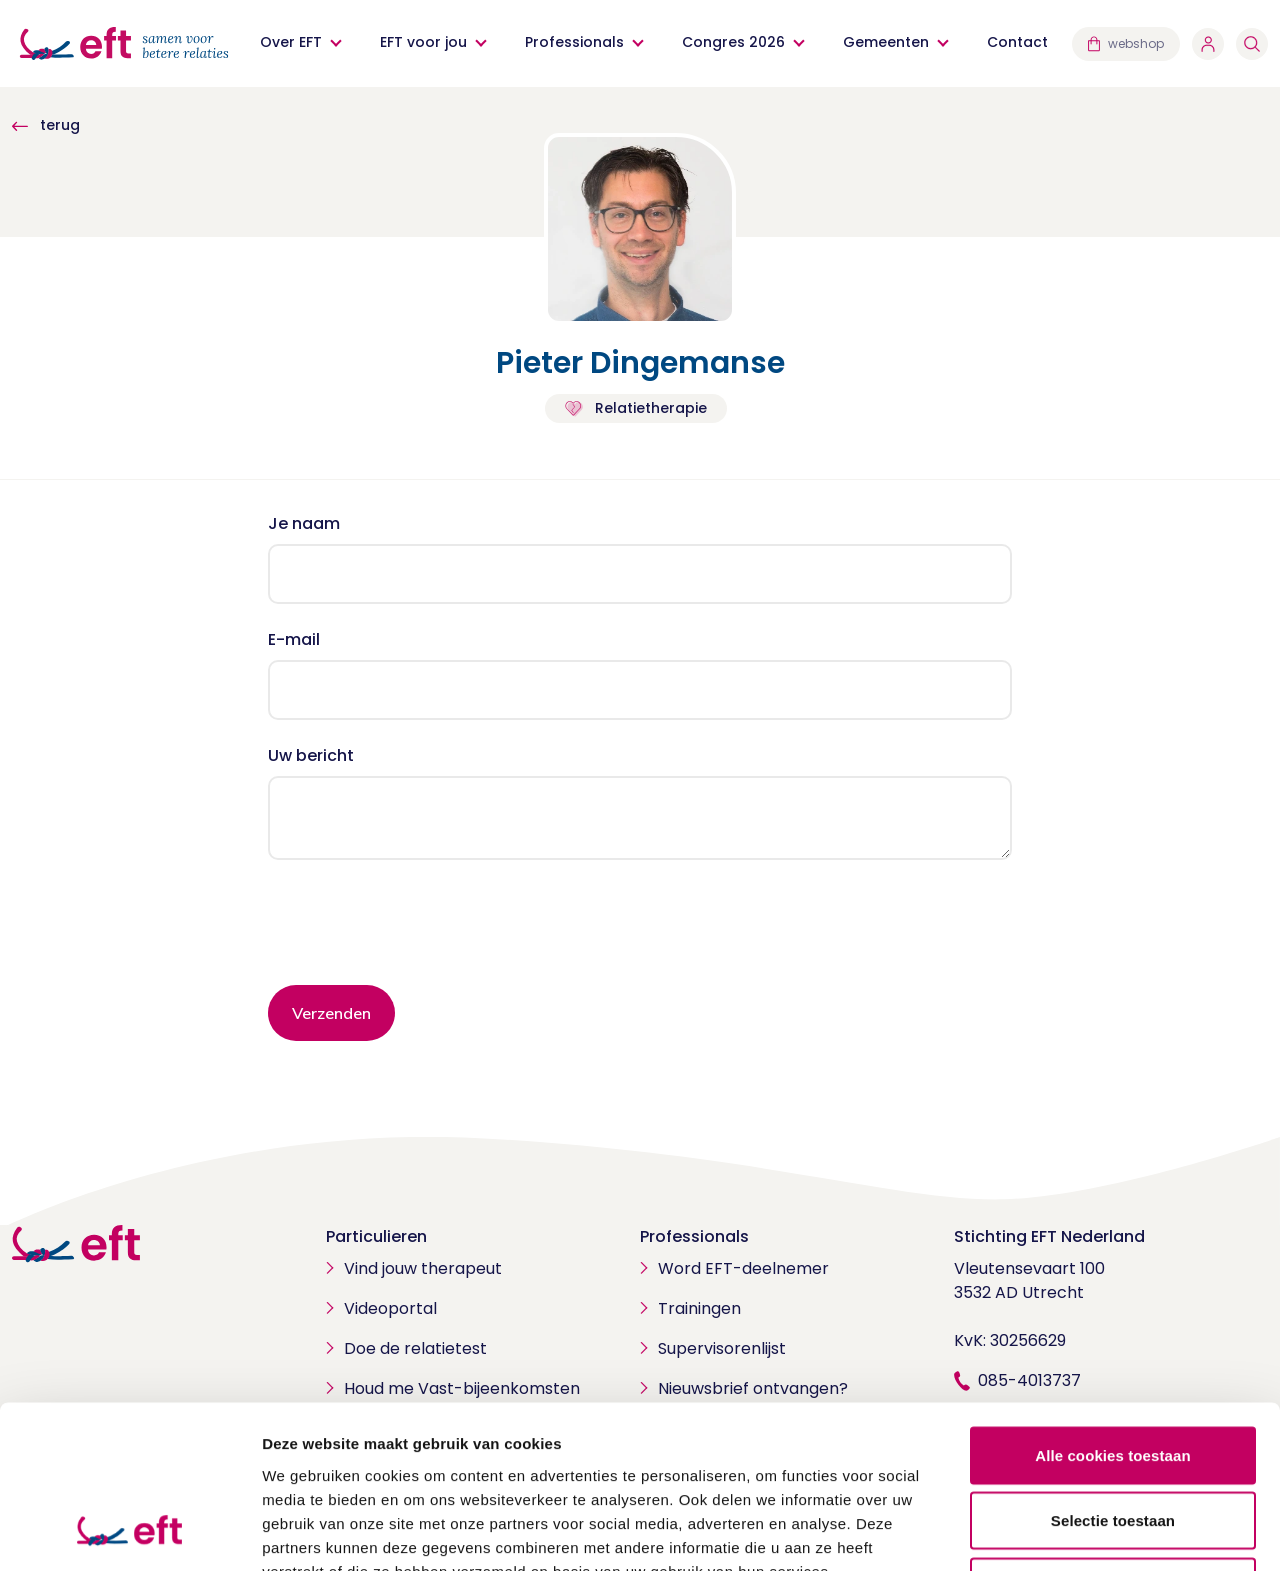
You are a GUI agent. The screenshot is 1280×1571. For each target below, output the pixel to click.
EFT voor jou (423, 42)
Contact (1017, 42)
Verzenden (331, 1013)
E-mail (294, 639)
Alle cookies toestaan (1113, 1308)
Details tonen (1080, 1531)
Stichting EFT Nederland (1049, 1236)
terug (46, 125)
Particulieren (376, 1236)
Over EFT (291, 42)
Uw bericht (311, 755)
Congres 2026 (733, 42)
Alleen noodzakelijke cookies (1113, 1439)
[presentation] (420, 930)
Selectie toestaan (1113, 1374)
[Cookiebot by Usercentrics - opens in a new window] (129, 1532)
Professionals (574, 42)
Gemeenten (886, 42)
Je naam (304, 523)
